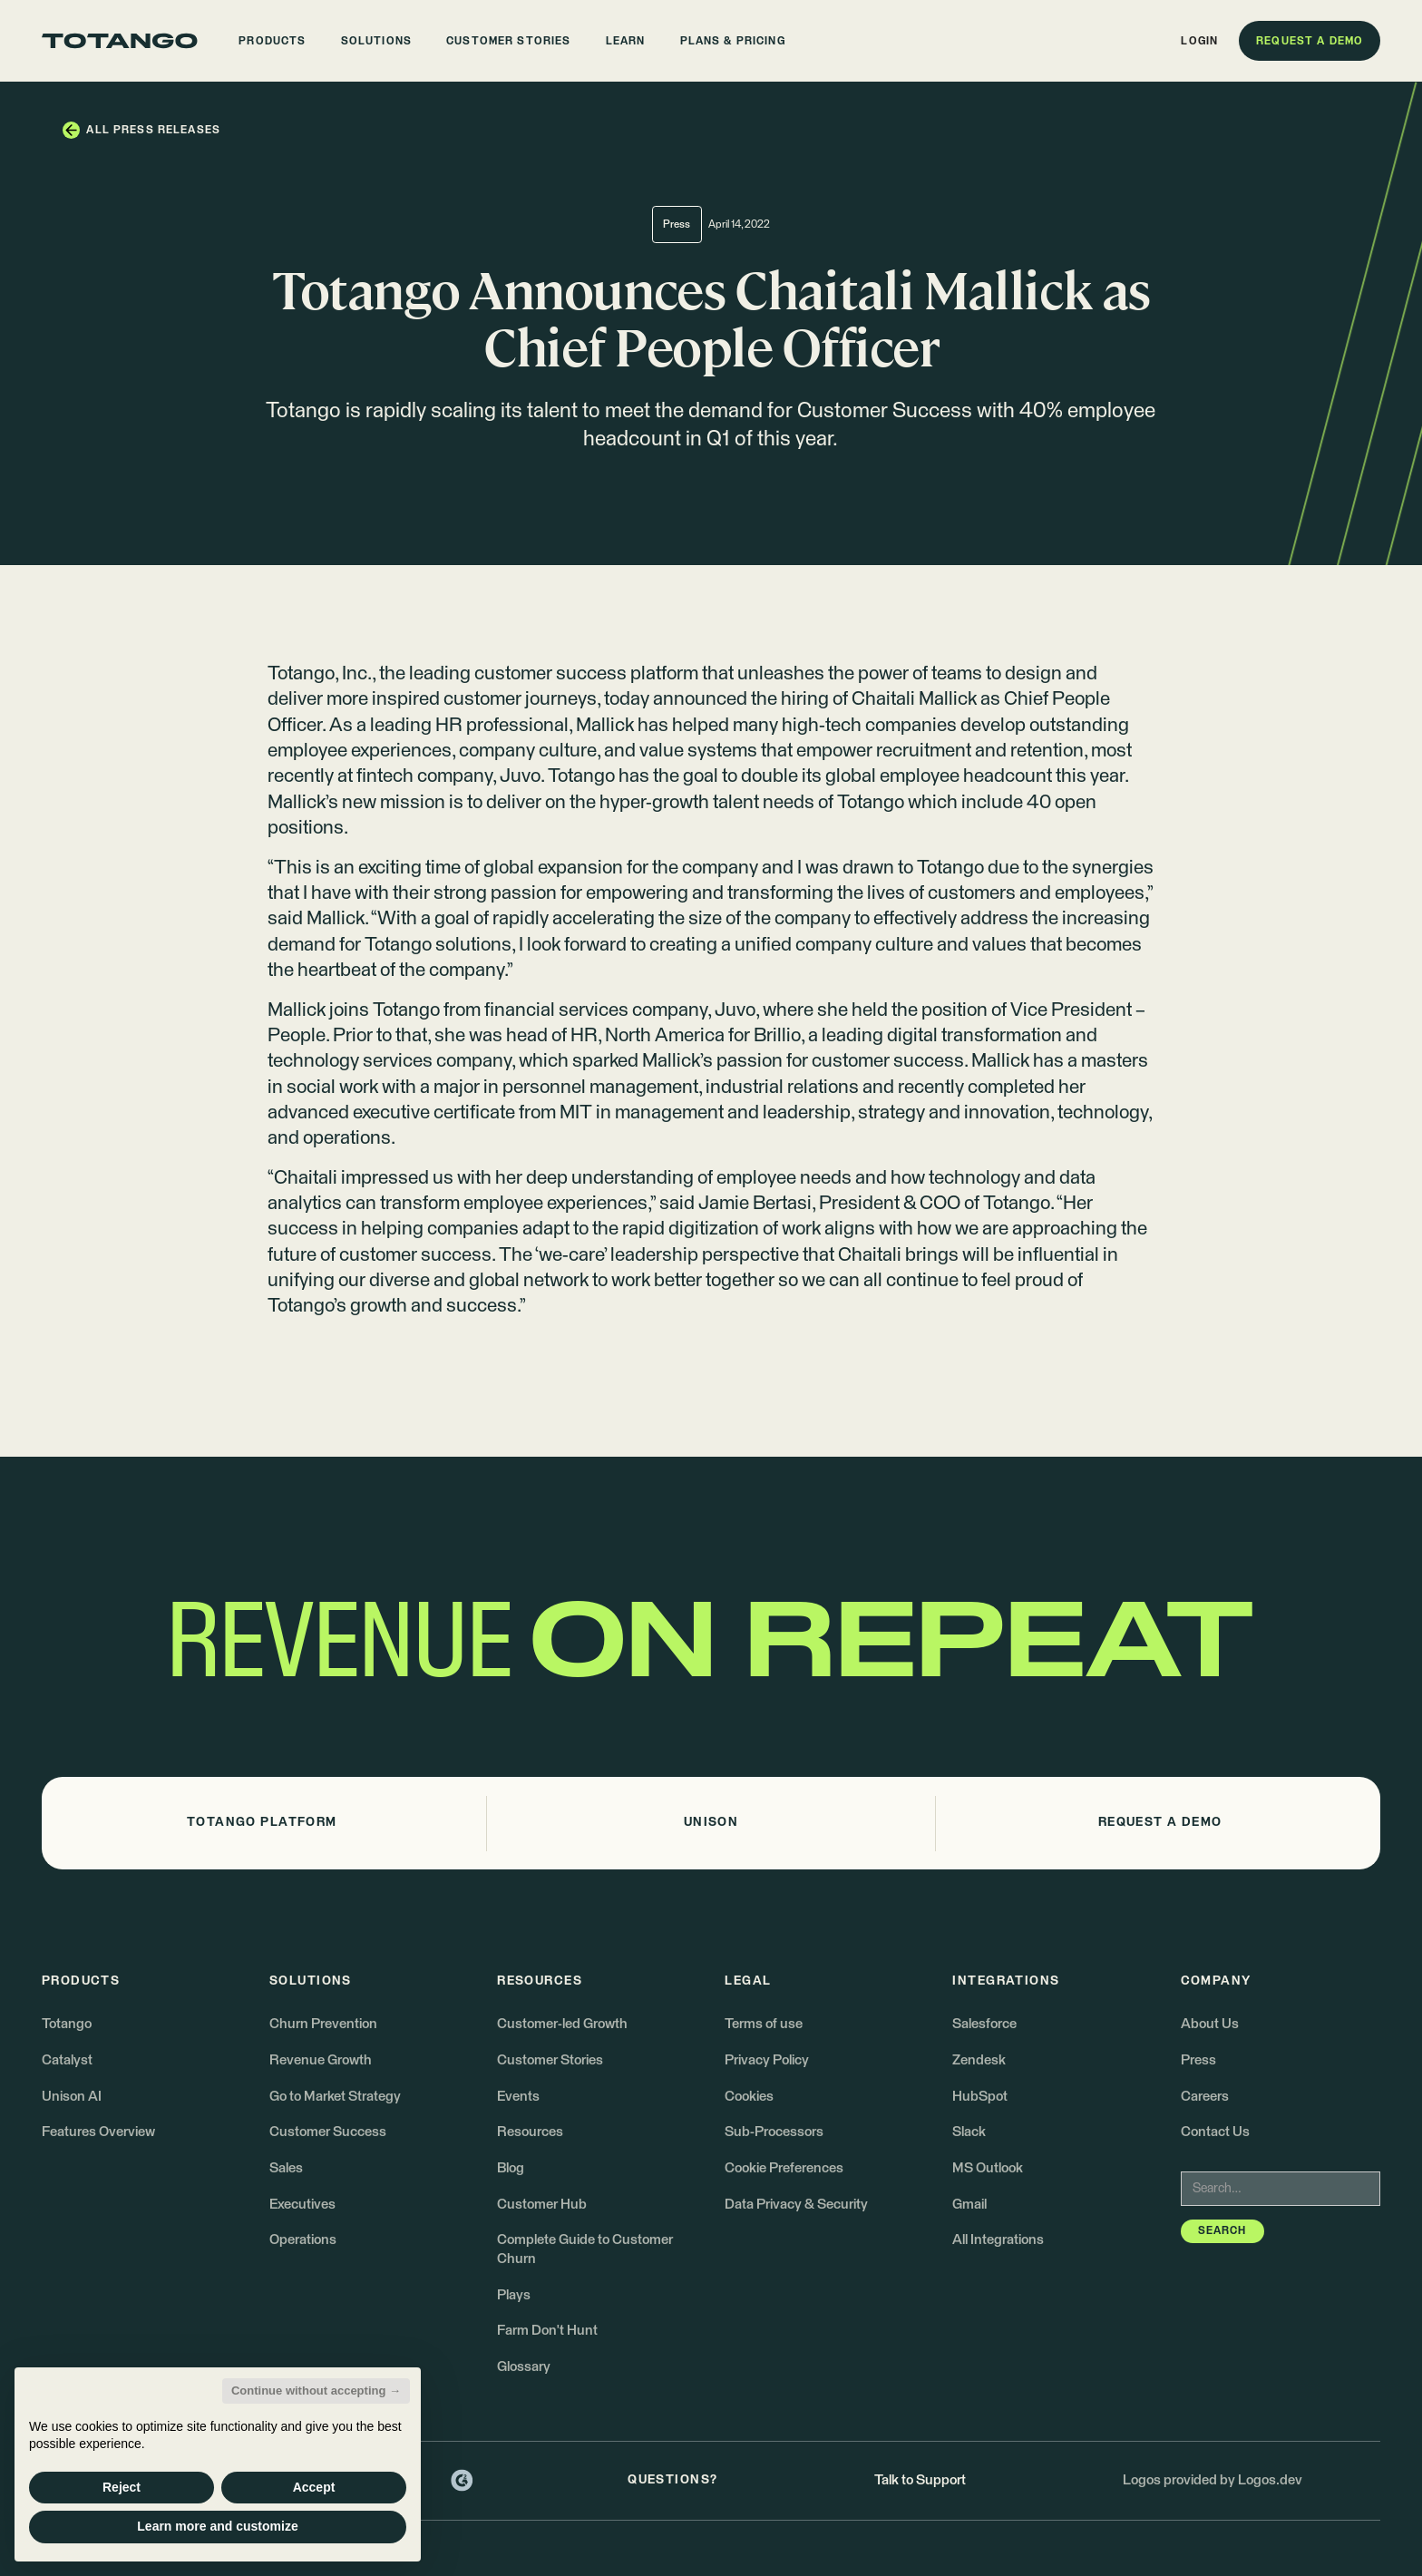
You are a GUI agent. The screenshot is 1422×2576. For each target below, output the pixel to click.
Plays (514, 2295)
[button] (272, 41)
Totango (301, 674)
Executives (302, 2204)
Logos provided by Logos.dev (1212, 2480)
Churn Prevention (323, 2024)
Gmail (969, 2204)
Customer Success (327, 2132)
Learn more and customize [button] (217, 2526)
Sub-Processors (774, 2132)
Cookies (749, 2096)
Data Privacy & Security (796, 2204)
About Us (1210, 2024)
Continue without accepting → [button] (316, 2390)
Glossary (523, 2367)
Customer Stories (550, 2060)
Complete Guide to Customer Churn (585, 2249)
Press (1198, 2060)
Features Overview (98, 2132)
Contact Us (1215, 2132)
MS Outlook (987, 2168)
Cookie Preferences (784, 2168)
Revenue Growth (320, 2060)
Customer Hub (542, 2204)
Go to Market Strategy (335, 2096)
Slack (969, 2132)
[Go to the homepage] (120, 41)
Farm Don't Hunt (547, 2330)
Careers (1205, 2096)
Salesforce (984, 2024)
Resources (530, 2132)
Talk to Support (920, 2480)
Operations (302, 2240)
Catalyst (67, 2060)
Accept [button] (314, 2487)
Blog (510, 2168)
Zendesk (979, 2060)
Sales (286, 2168)
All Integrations (998, 2240)
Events (518, 2096)
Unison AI (72, 2096)
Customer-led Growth (562, 2024)
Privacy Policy (767, 2060)
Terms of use (764, 2024)
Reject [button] (121, 2487)
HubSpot (980, 2096)
